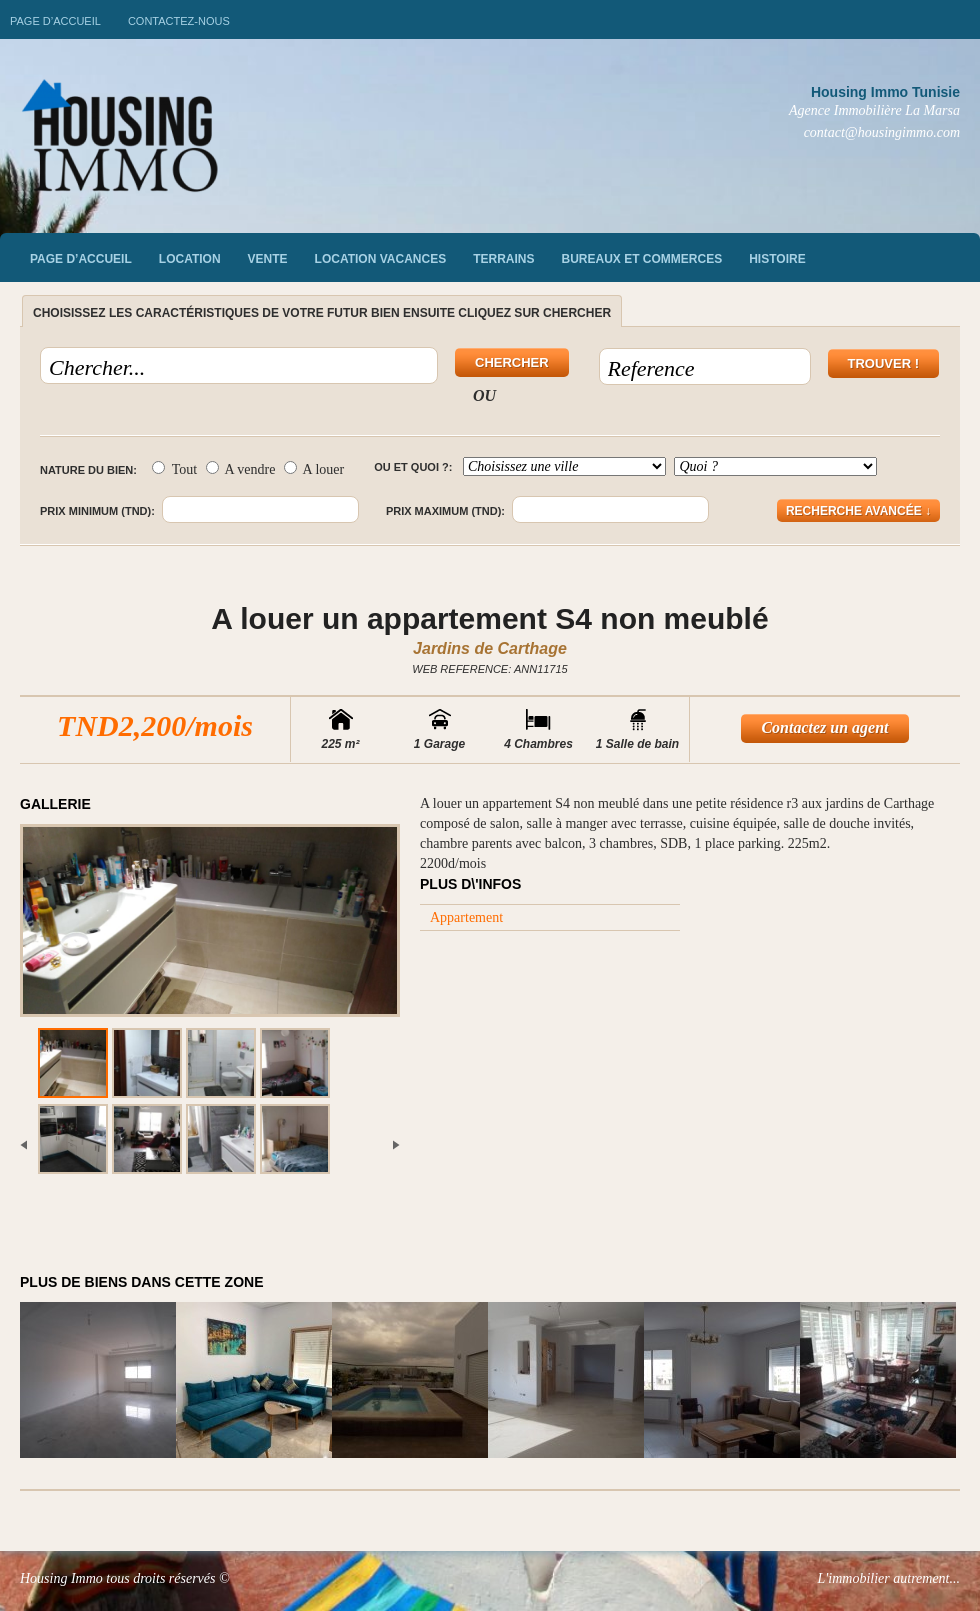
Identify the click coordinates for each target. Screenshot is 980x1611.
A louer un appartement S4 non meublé (489, 618)
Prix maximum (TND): (445, 511)
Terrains (503, 259)
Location (190, 259)
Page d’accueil (55, 21)
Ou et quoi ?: (413, 467)
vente (268, 259)
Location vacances (381, 259)
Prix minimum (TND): (97, 511)
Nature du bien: (88, 470)
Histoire (777, 259)
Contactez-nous (179, 21)
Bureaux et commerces (642, 259)
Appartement (466, 917)
